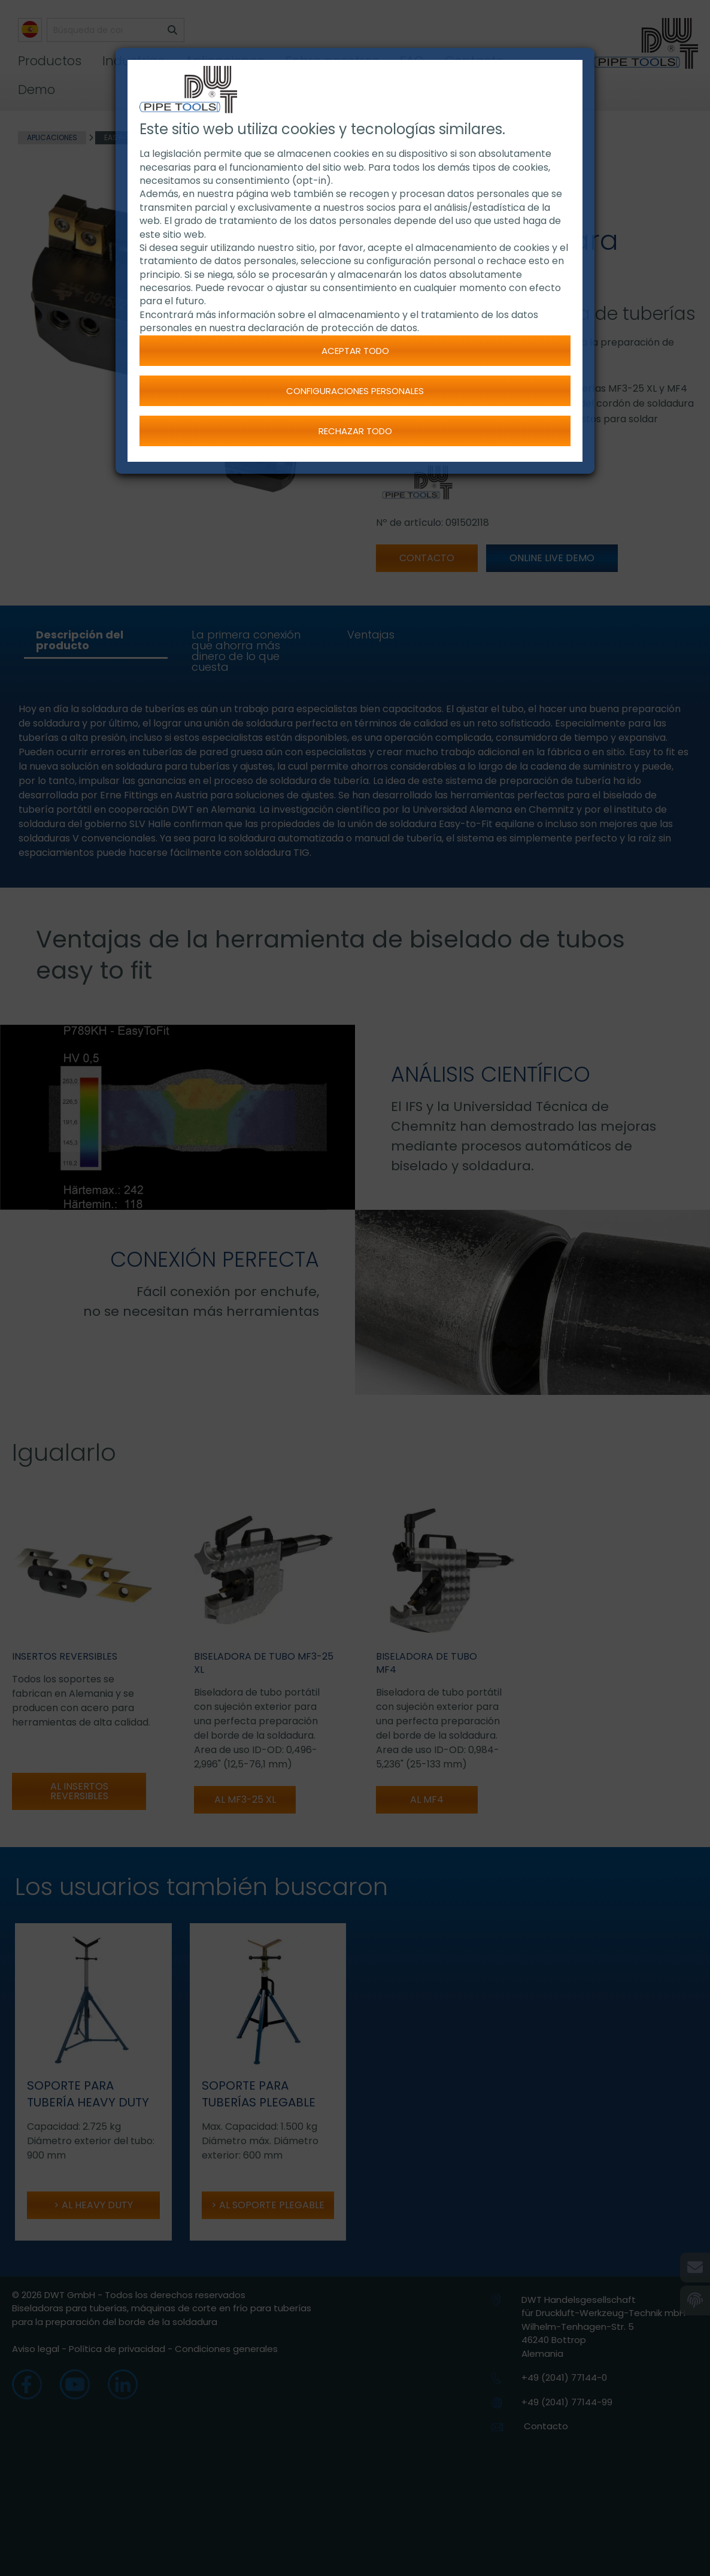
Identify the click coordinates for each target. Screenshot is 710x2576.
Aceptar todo (355, 350)
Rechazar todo (355, 431)
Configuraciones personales (355, 391)
